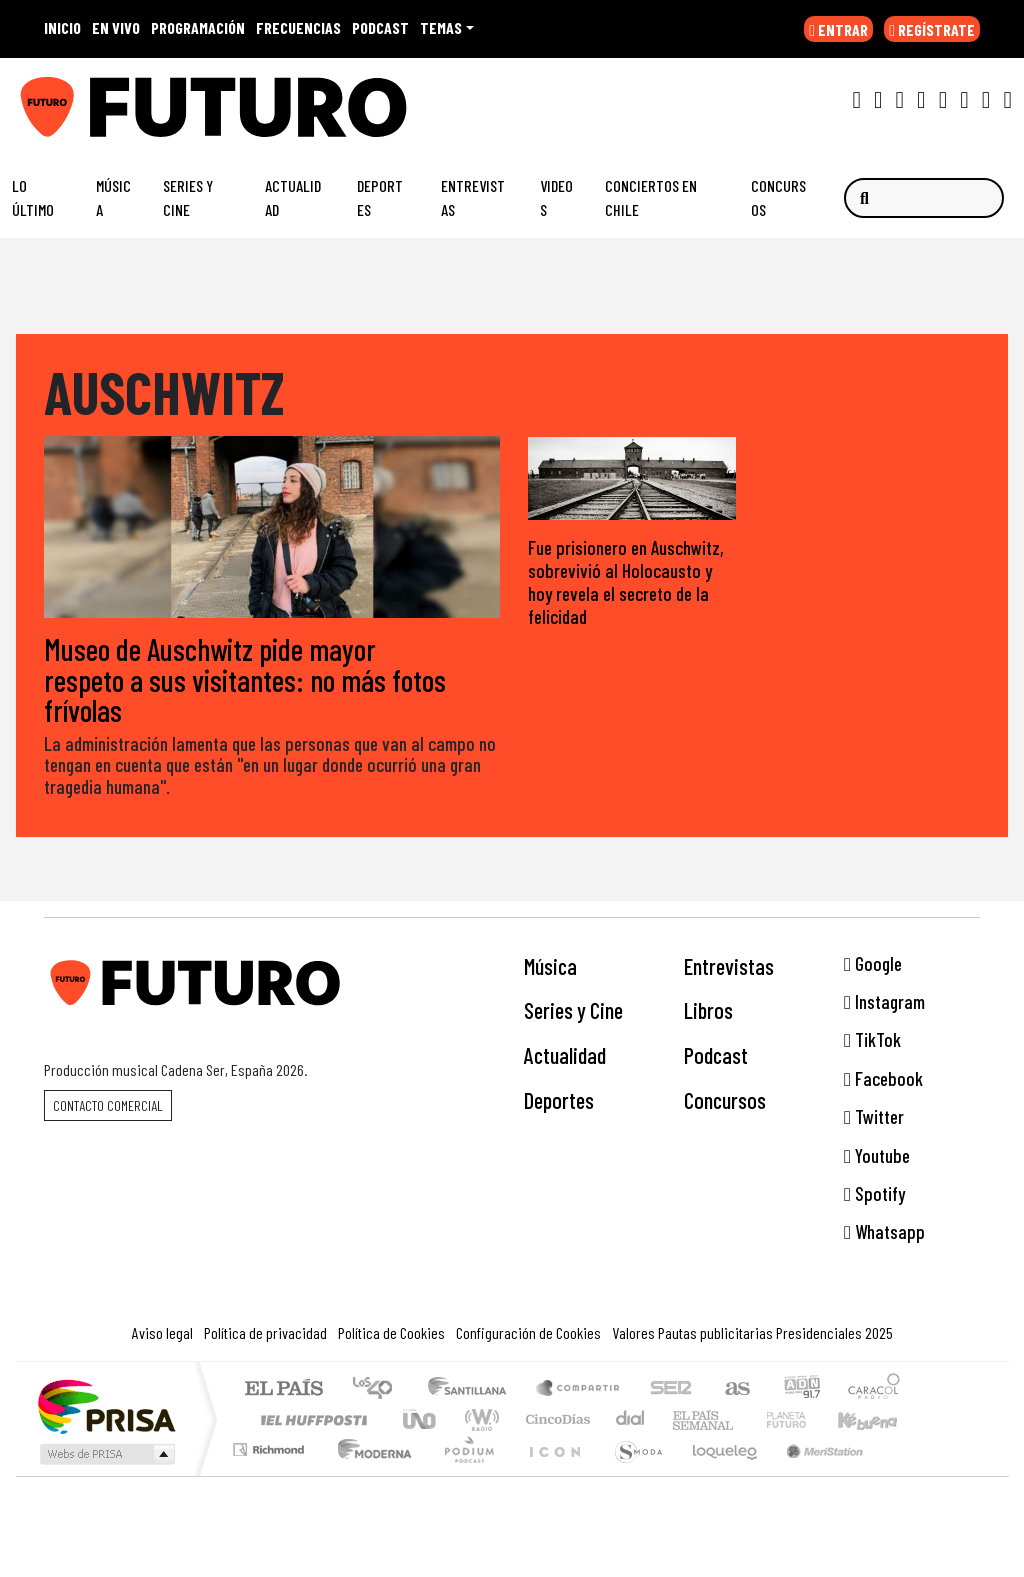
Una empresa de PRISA (106, 1405)
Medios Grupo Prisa (105, 1454)
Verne (744, 1419)
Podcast (716, 1055)
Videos (556, 197)
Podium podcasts (271, 1444)
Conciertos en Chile (651, 197)
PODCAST (380, 27)
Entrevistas (473, 197)
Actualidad (293, 197)
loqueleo (718, 1474)
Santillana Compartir (579, 1389)
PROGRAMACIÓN (198, 27)
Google (873, 963)
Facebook (883, 1078)
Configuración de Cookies (528, 1332)
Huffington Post (310, 1419)
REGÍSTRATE (932, 29)
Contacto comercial (108, 1105)
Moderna (369, 1474)
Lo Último (33, 197)
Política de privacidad (265, 1332)
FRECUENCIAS (298, 27)
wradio (478, 1419)
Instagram (884, 1001)
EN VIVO (116, 27)
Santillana (473, 1389)
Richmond (271, 1474)
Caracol (874, 1389)
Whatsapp (884, 1231)
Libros (708, 1010)
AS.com (734, 1389)
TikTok (872, 1039)
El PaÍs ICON (551, 1474)
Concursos (778, 197)
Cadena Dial (805, 1419)
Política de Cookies (391, 1332)
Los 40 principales (379, 1389)
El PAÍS (283, 1389)
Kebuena (877, 1419)
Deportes (380, 197)
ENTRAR (838, 29)
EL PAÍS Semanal (685, 1419)
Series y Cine (188, 197)
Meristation (814, 1474)
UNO (421, 1419)
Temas (441, 27)
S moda (632, 1474)
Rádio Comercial (903, 1474)
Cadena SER (671, 1389)
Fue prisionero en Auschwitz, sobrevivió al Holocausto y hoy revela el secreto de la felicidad (626, 582)
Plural (463, 1474)
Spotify (874, 1193)
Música (113, 197)
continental (631, 1419)
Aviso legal (162, 1332)
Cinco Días (555, 1419)
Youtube (877, 1155)
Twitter (874, 1116)
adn (800, 1389)
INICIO (62, 27)
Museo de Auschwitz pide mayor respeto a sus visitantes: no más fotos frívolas (245, 679)
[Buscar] (924, 198)
